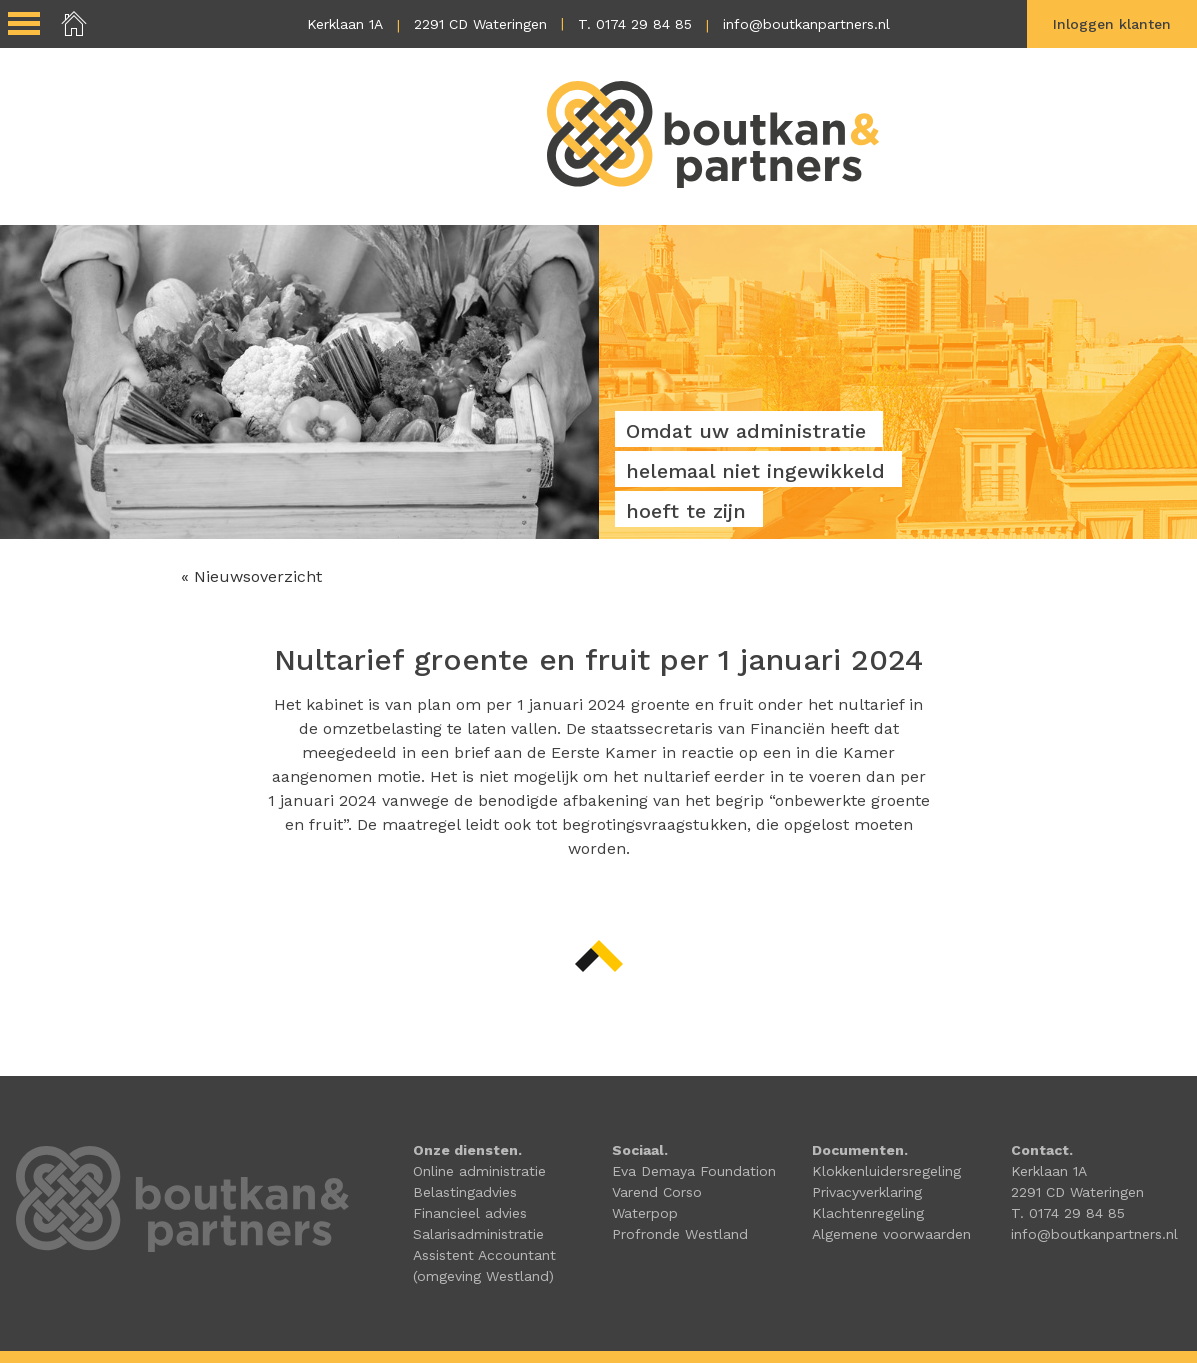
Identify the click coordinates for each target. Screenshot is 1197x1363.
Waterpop (645, 1213)
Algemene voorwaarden (891, 1234)
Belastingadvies (465, 1192)
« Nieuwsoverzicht (251, 576)
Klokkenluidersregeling (886, 1171)
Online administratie (479, 1171)
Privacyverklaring (867, 1192)
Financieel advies (470, 1213)
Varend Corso (657, 1192)
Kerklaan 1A (345, 24)
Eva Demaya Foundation (694, 1171)
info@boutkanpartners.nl (806, 24)
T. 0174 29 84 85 (635, 24)
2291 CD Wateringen (480, 24)
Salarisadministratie (478, 1234)
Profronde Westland (680, 1234)
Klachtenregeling (868, 1213)
